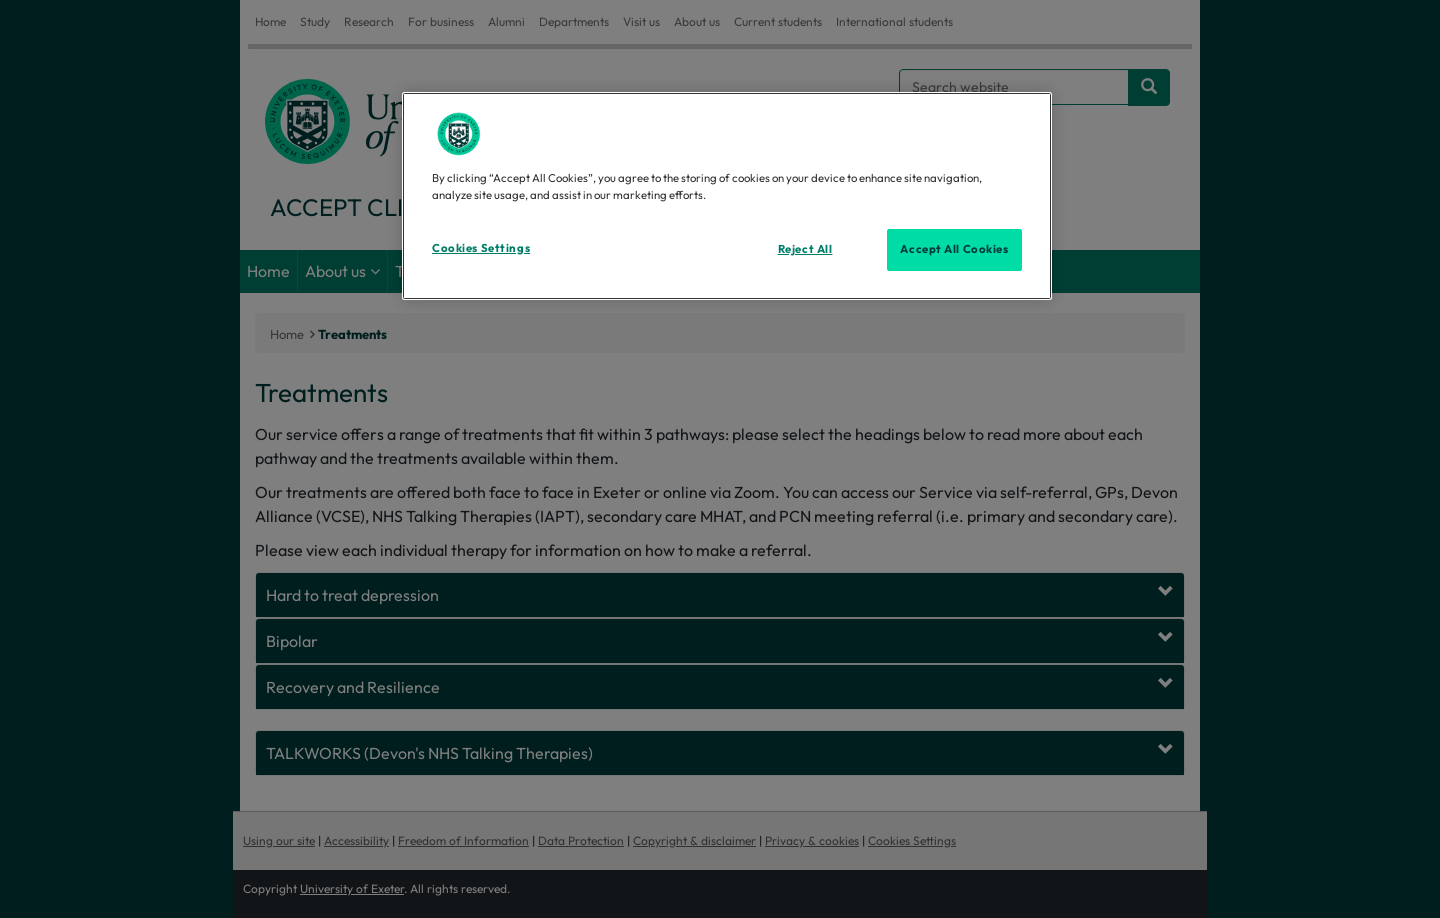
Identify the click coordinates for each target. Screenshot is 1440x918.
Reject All (805, 249)
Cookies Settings (481, 248)
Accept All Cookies (954, 249)
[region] (727, 196)
